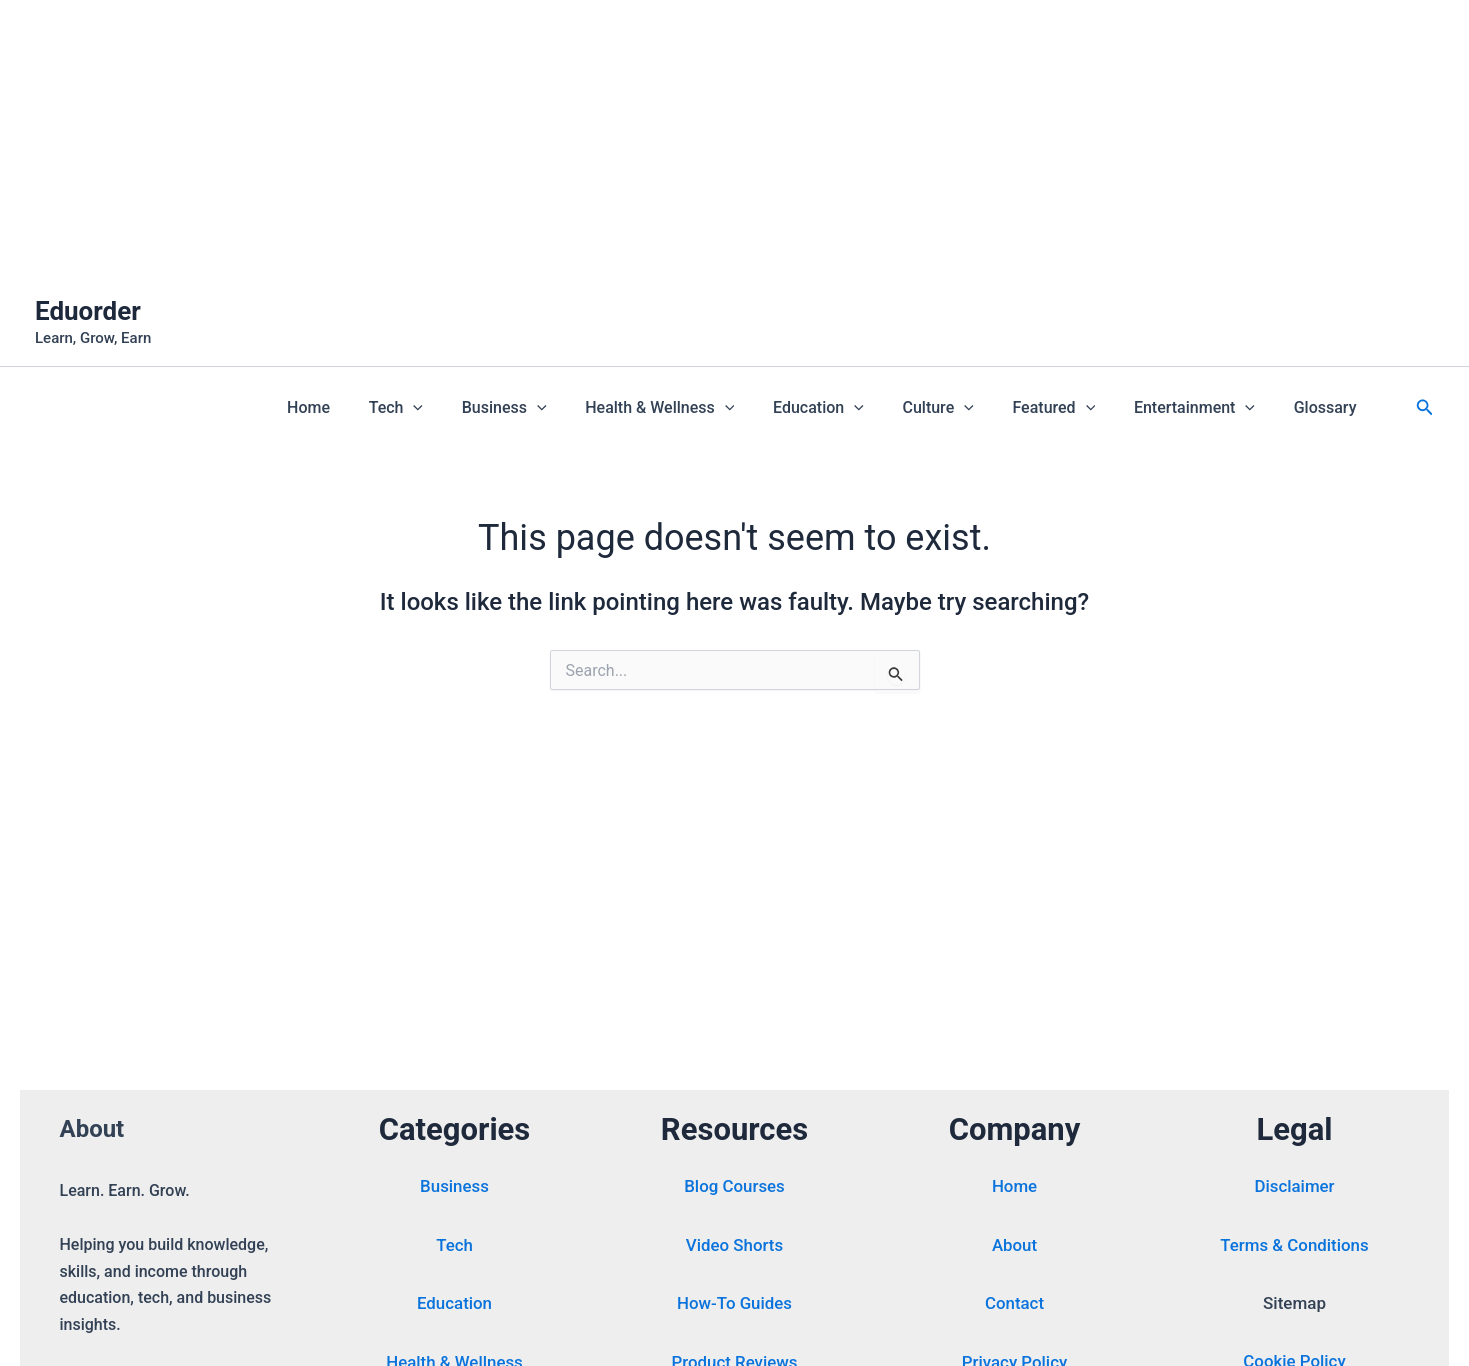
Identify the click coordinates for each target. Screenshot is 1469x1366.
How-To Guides (735, 1306)
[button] (463, 408)
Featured (1070, 408)
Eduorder (88, 311)
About (1015, 1248)
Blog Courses (734, 1190)
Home (365, 407)
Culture (961, 408)
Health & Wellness (696, 408)
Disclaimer (1294, 1190)
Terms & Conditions (1295, 1248)
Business (547, 408)
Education (848, 408)
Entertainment (1204, 408)
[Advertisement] (600, 140)
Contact (1015, 1306)
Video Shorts (734, 1248)
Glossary (1328, 407)
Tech (446, 408)
